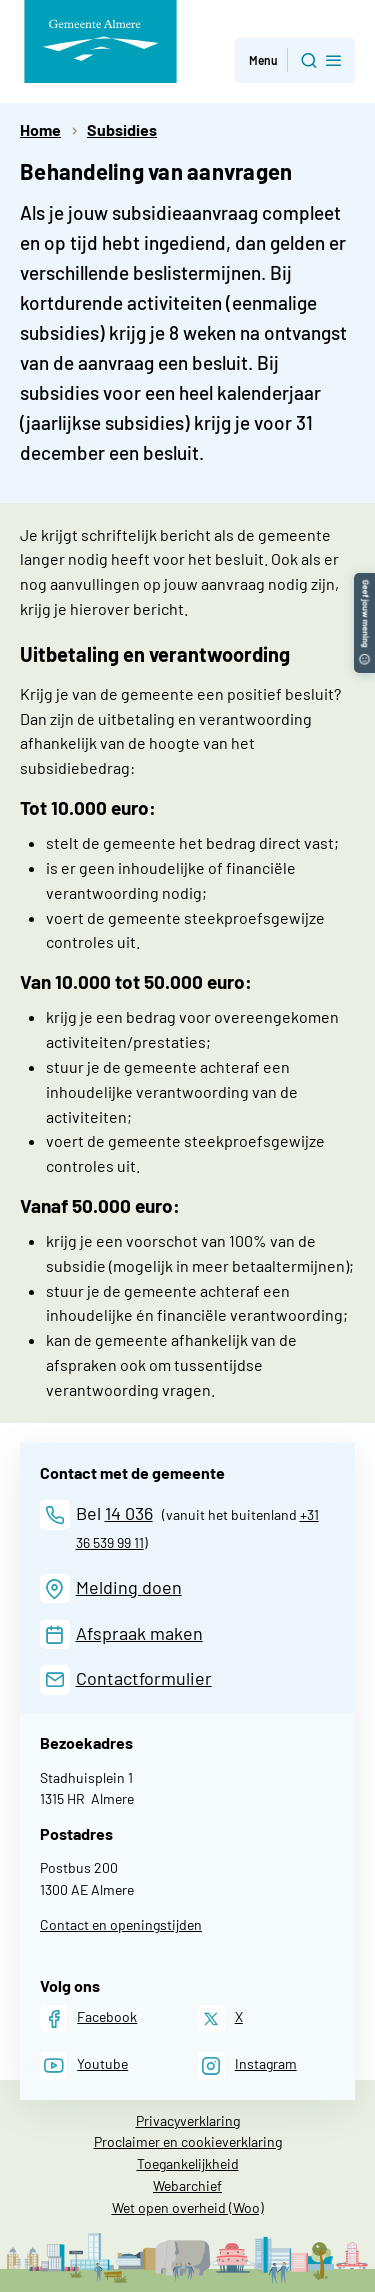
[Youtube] (84, 2065)
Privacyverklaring (188, 2120)
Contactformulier (144, 1678)
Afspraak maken (139, 1633)
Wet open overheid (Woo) (188, 2207)
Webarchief (187, 2185)
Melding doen (129, 1587)
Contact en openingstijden (121, 1924)
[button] (364, 582)
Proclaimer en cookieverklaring (188, 2141)
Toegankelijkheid (188, 2163)
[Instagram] (247, 2065)
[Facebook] (88, 2018)
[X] (220, 2018)
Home (40, 129)
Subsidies (122, 129)
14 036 (129, 1513)
